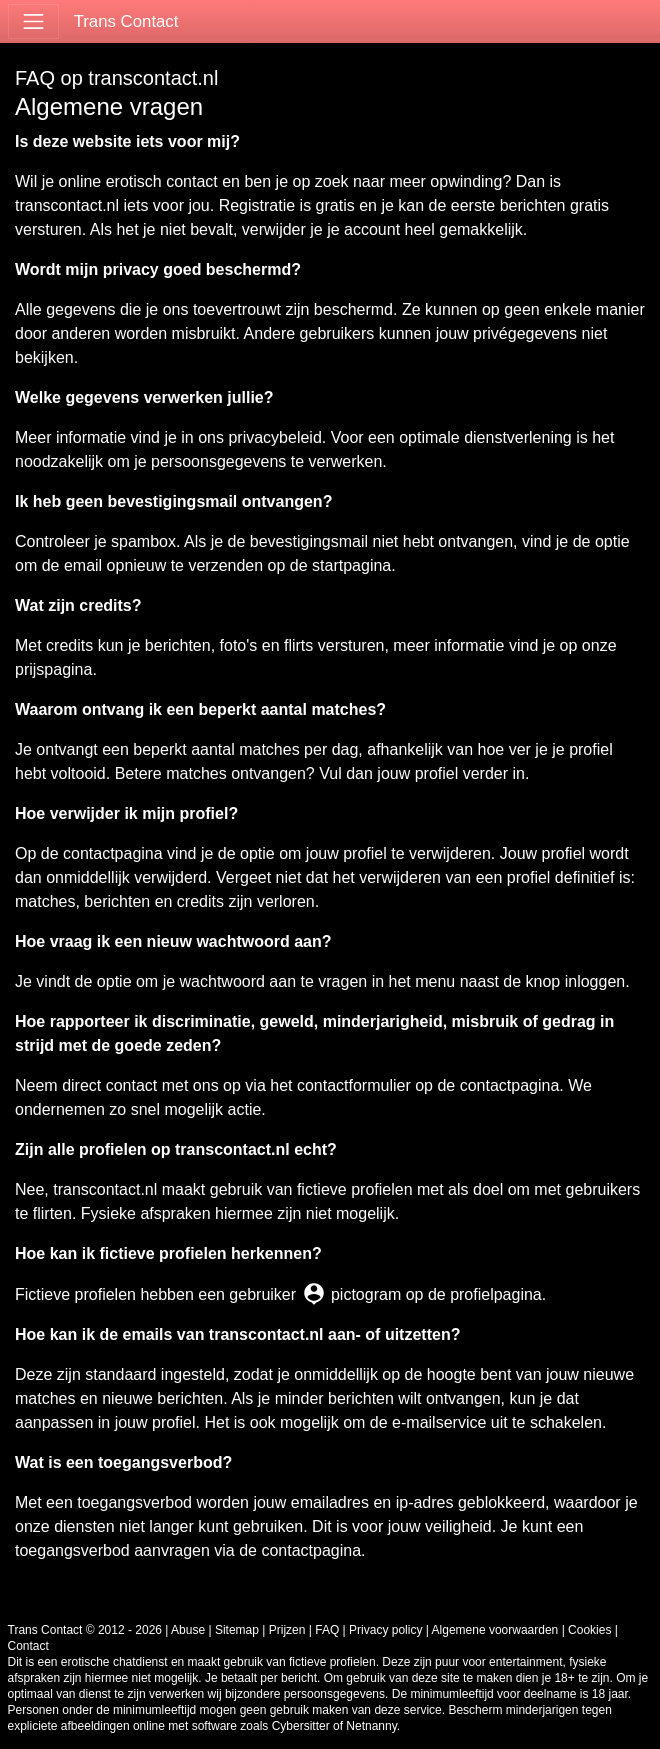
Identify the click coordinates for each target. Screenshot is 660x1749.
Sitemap (237, 1630)
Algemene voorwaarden (495, 1630)
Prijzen (287, 1630)
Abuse (188, 1630)
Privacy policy (385, 1630)
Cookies (589, 1630)
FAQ (327, 1630)
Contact (28, 1646)
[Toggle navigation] (33, 21)
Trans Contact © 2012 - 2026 (85, 1630)
